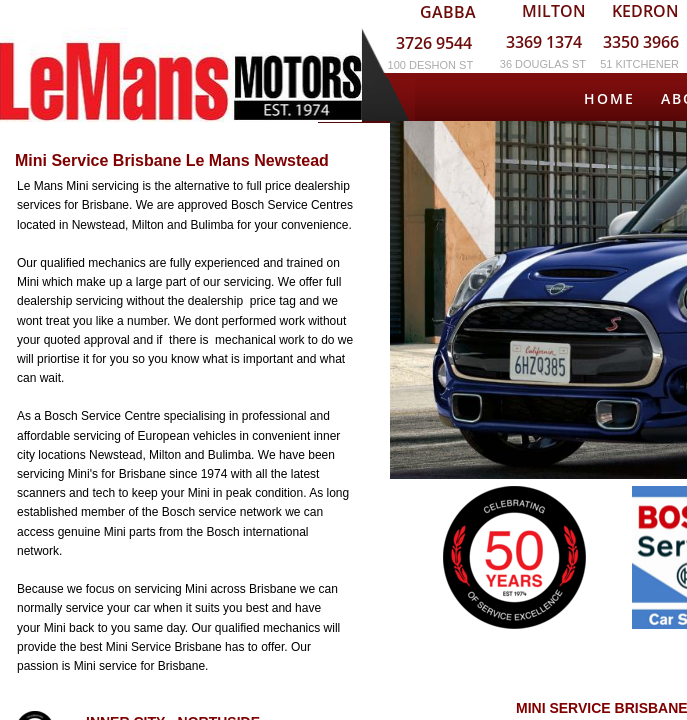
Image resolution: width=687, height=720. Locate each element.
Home (609, 98)
